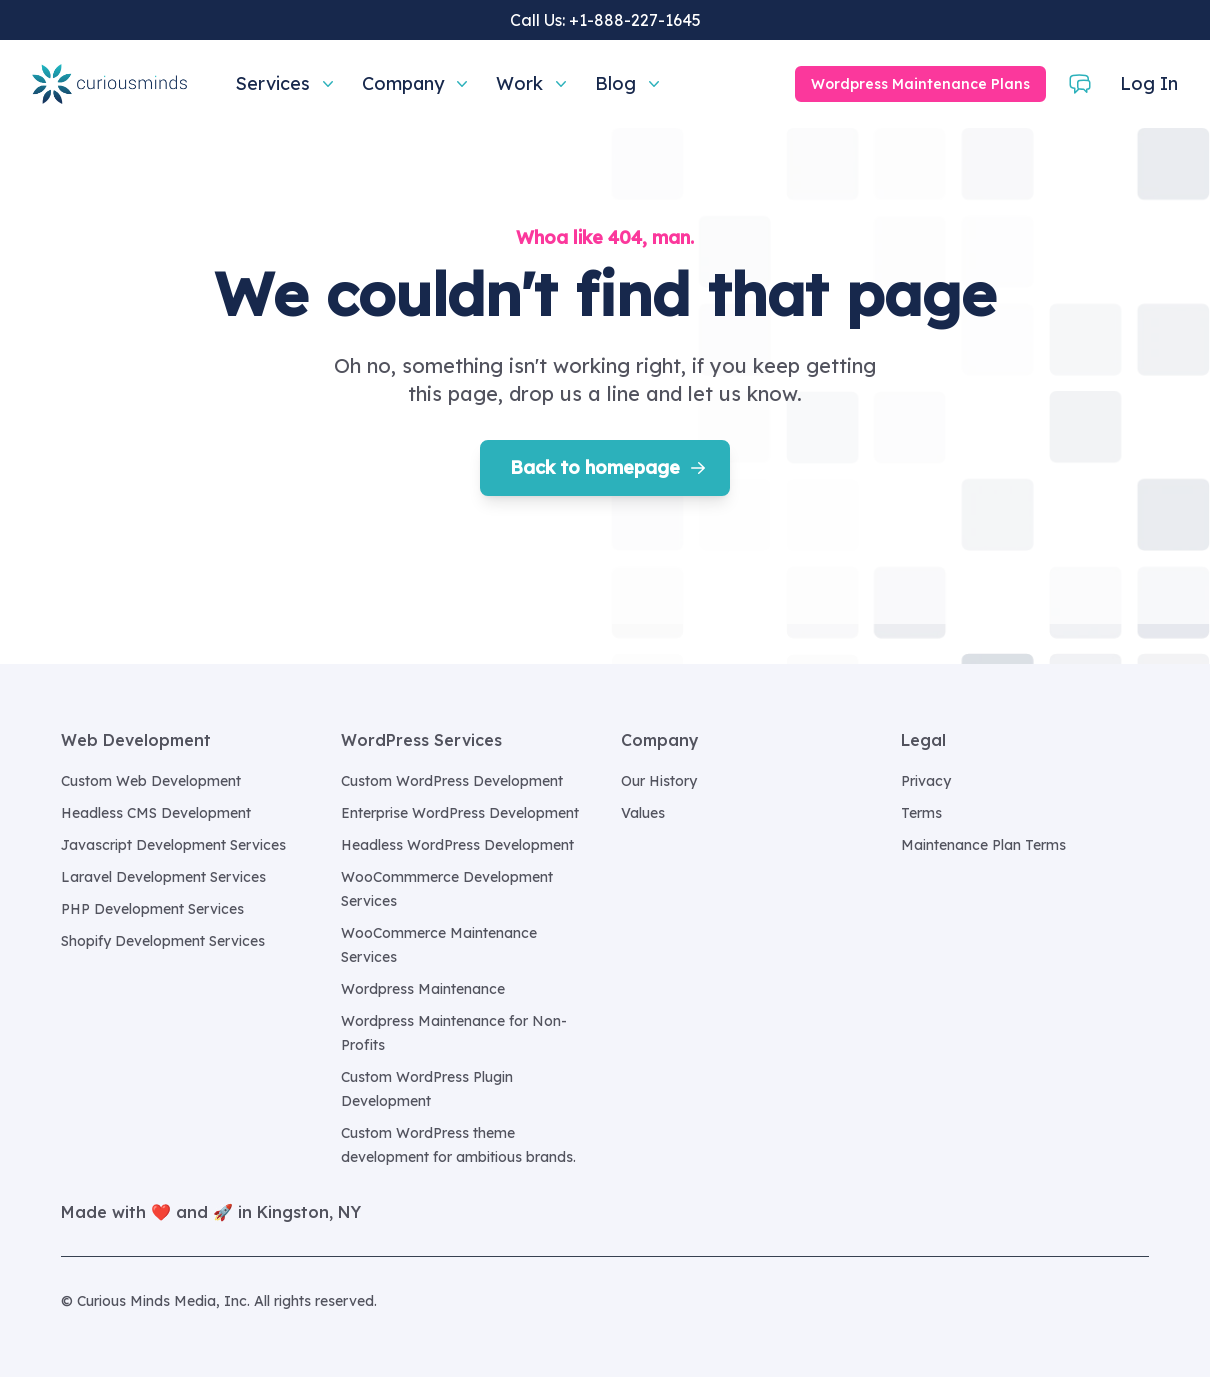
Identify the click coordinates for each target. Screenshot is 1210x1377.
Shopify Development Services (163, 941)
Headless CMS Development (156, 813)
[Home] (109, 84)
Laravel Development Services (163, 877)
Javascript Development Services (173, 845)
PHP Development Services (152, 909)
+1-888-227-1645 (635, 20)
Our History (659, 781)
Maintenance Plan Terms (983, 845)
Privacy (926, 781)
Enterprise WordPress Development (460, 813)
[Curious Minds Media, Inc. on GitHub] (1137, 1301)
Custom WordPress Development (452, 781)
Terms (921, 813)
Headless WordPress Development (457, 845)
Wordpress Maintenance (423, 989)
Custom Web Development (151, 781)
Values (643, 813)
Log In (1149, 83)
